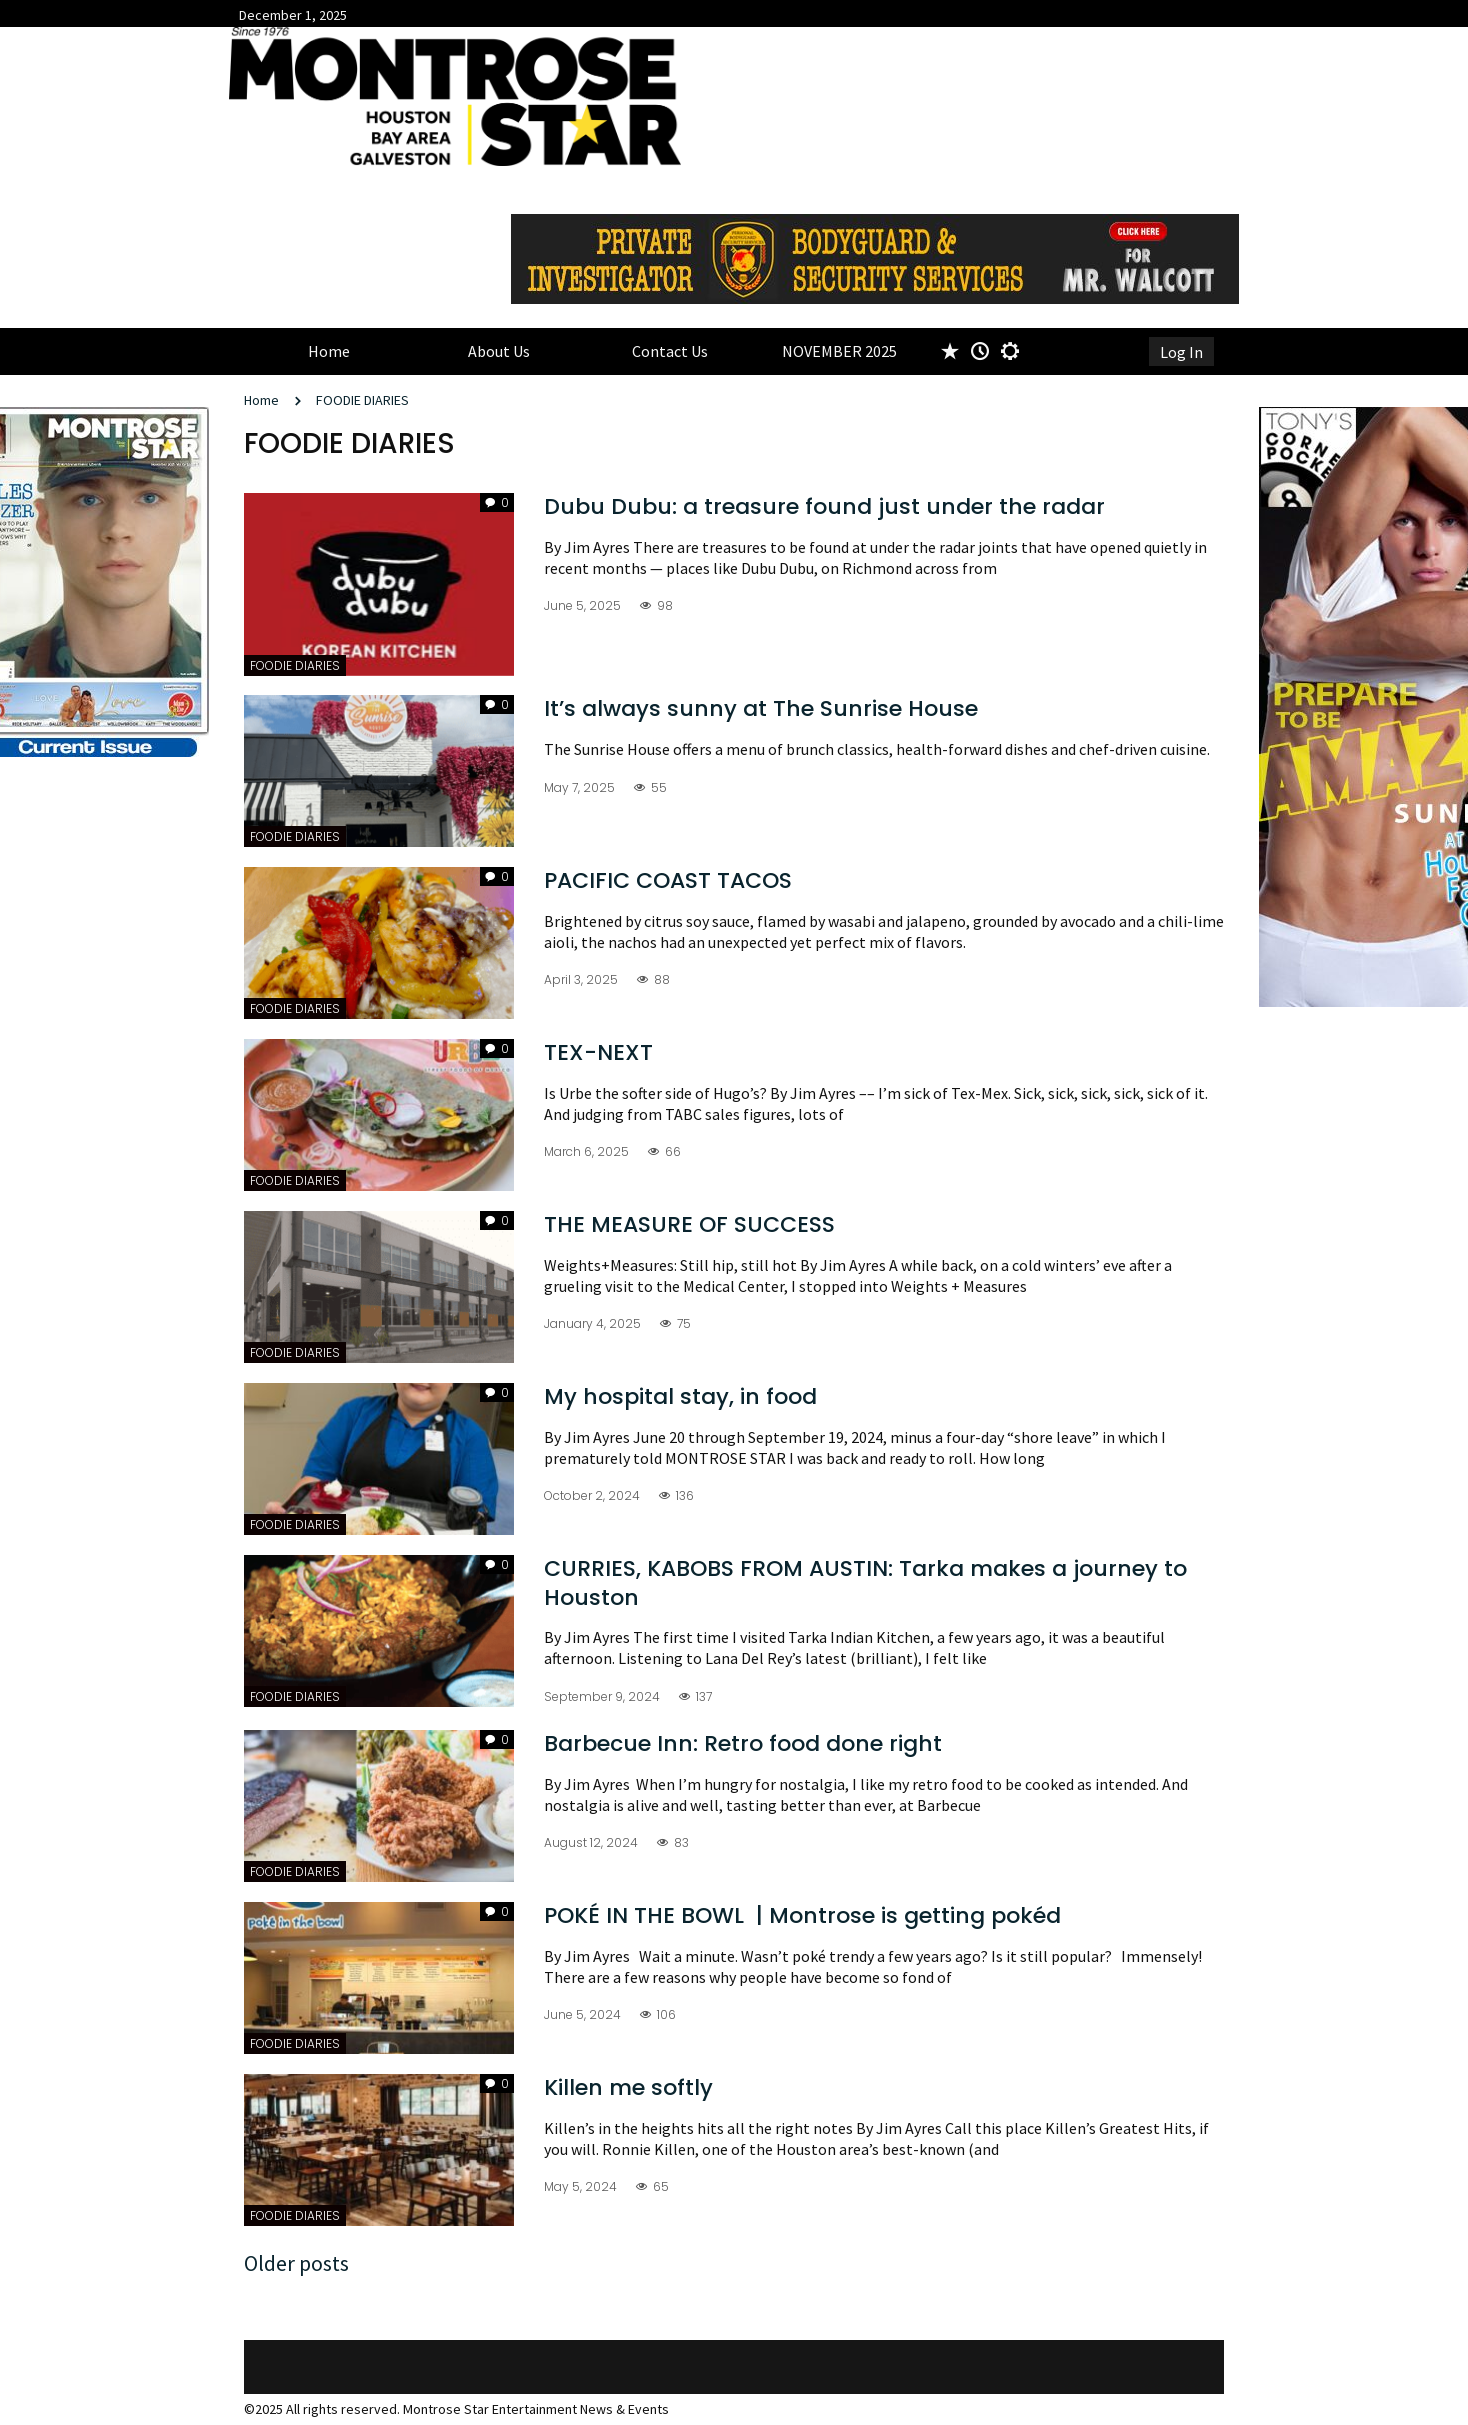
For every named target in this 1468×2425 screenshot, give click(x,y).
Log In (1181, 352)
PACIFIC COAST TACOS (668, 880)
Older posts (296, 2263)
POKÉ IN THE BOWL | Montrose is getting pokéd (805, 1915)
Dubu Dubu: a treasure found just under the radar (824, 506)
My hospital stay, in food (680, 1396)
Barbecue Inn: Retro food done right (746, 1743)
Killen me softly (628, 2087)
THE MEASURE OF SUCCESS (689, 1224)
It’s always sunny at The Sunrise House (761, 708)
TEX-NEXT (598, 1052)
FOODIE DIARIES (362, 400)
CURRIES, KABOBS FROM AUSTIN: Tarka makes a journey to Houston (865, 1583)
